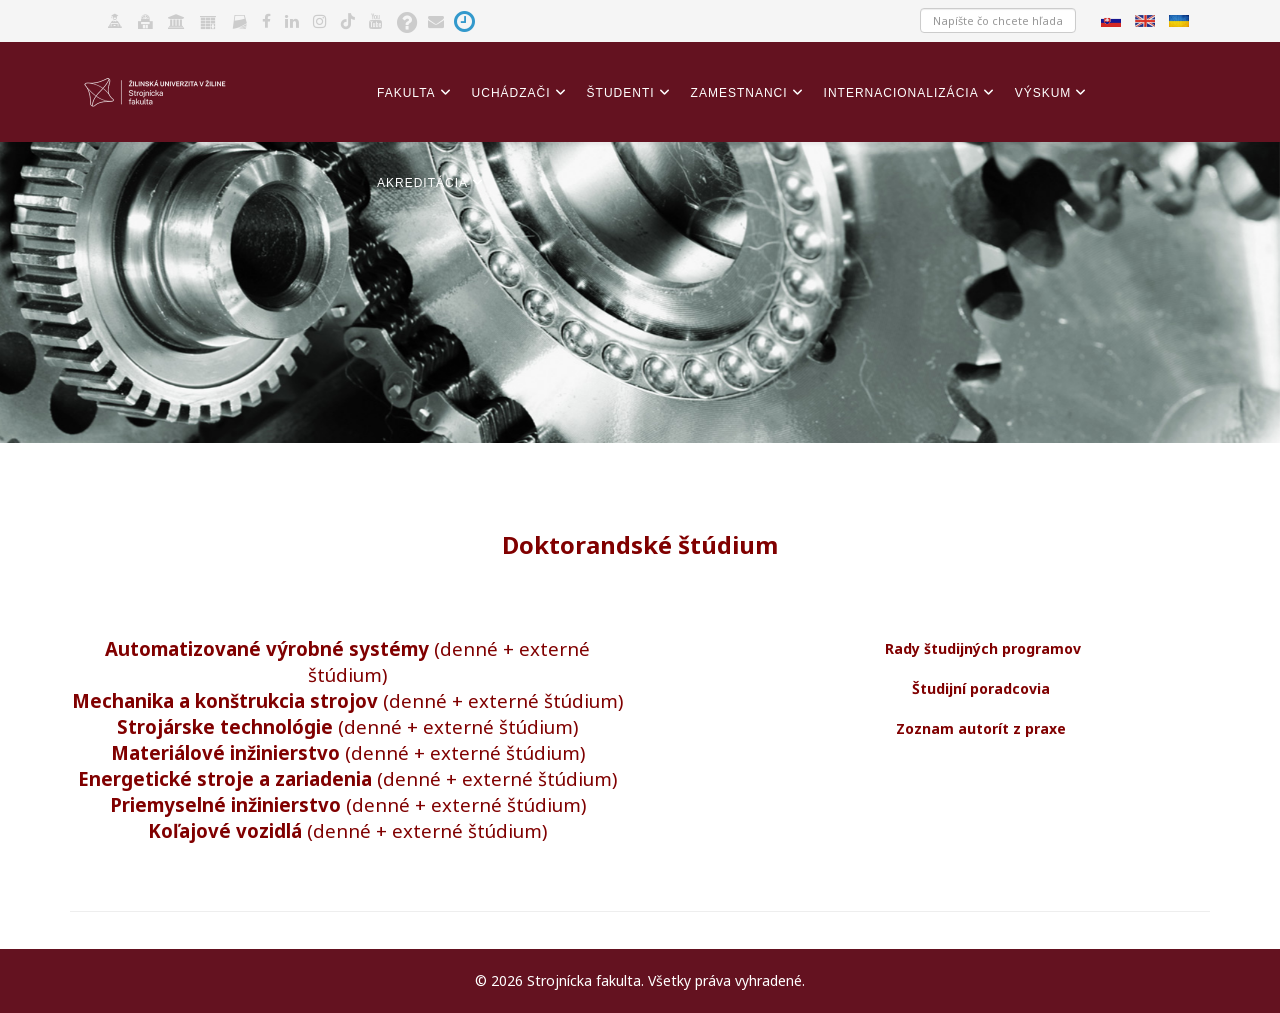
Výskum (1043, 93)
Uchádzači (511, 93)
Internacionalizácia (901, 93)
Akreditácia (422, 183)
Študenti (621, 93)
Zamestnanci (739, 93)
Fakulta (406, 93)
